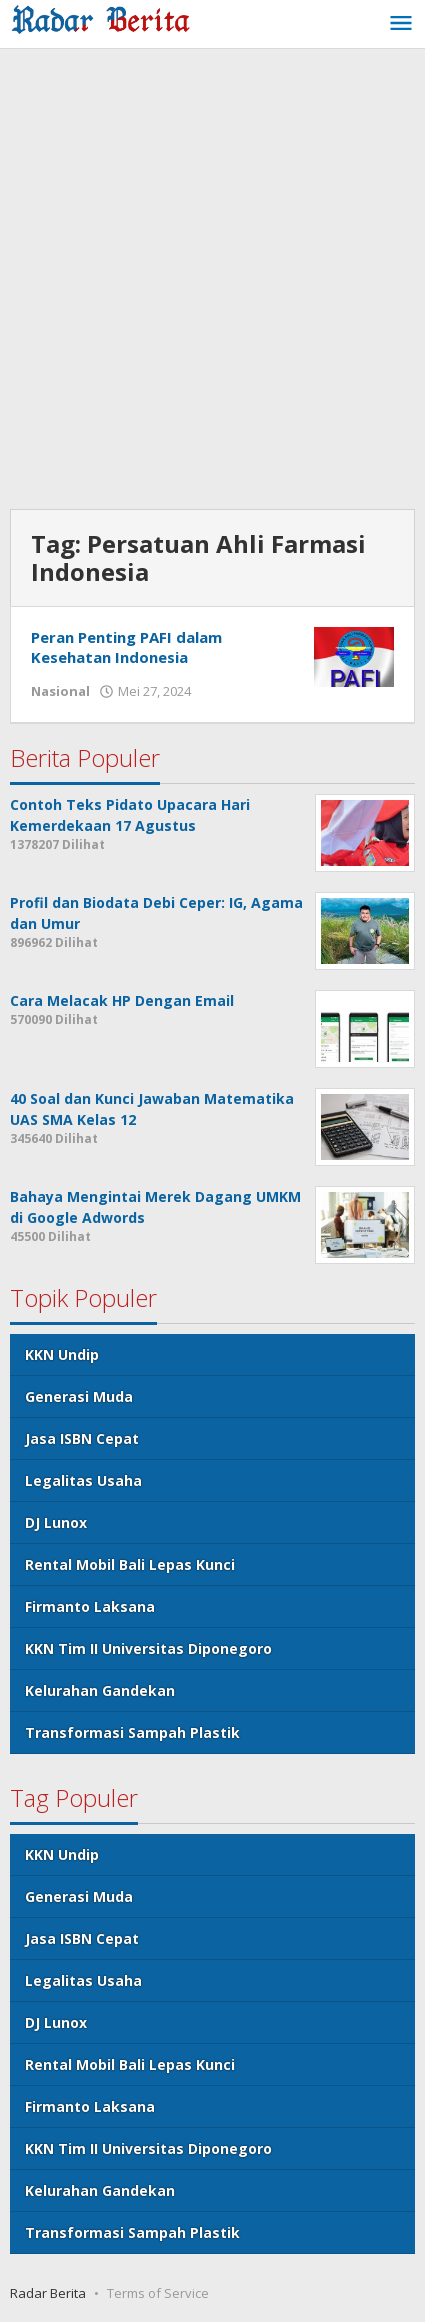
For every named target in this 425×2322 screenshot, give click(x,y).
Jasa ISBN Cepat (82, 1438)
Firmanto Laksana (90, 1606)
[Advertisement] (212, 281)
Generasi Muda (79, 1396)
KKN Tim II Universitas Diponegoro (148, 1648)
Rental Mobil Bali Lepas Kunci (130, 1564)
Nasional (60, 691)
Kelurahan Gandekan (100, 1690)
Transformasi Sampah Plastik (132, 1732)
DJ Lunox (56, 1522)
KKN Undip (62, 1354)
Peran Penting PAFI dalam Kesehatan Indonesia (126, 647)
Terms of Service (158, 2293)
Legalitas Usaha (83, 1480)
